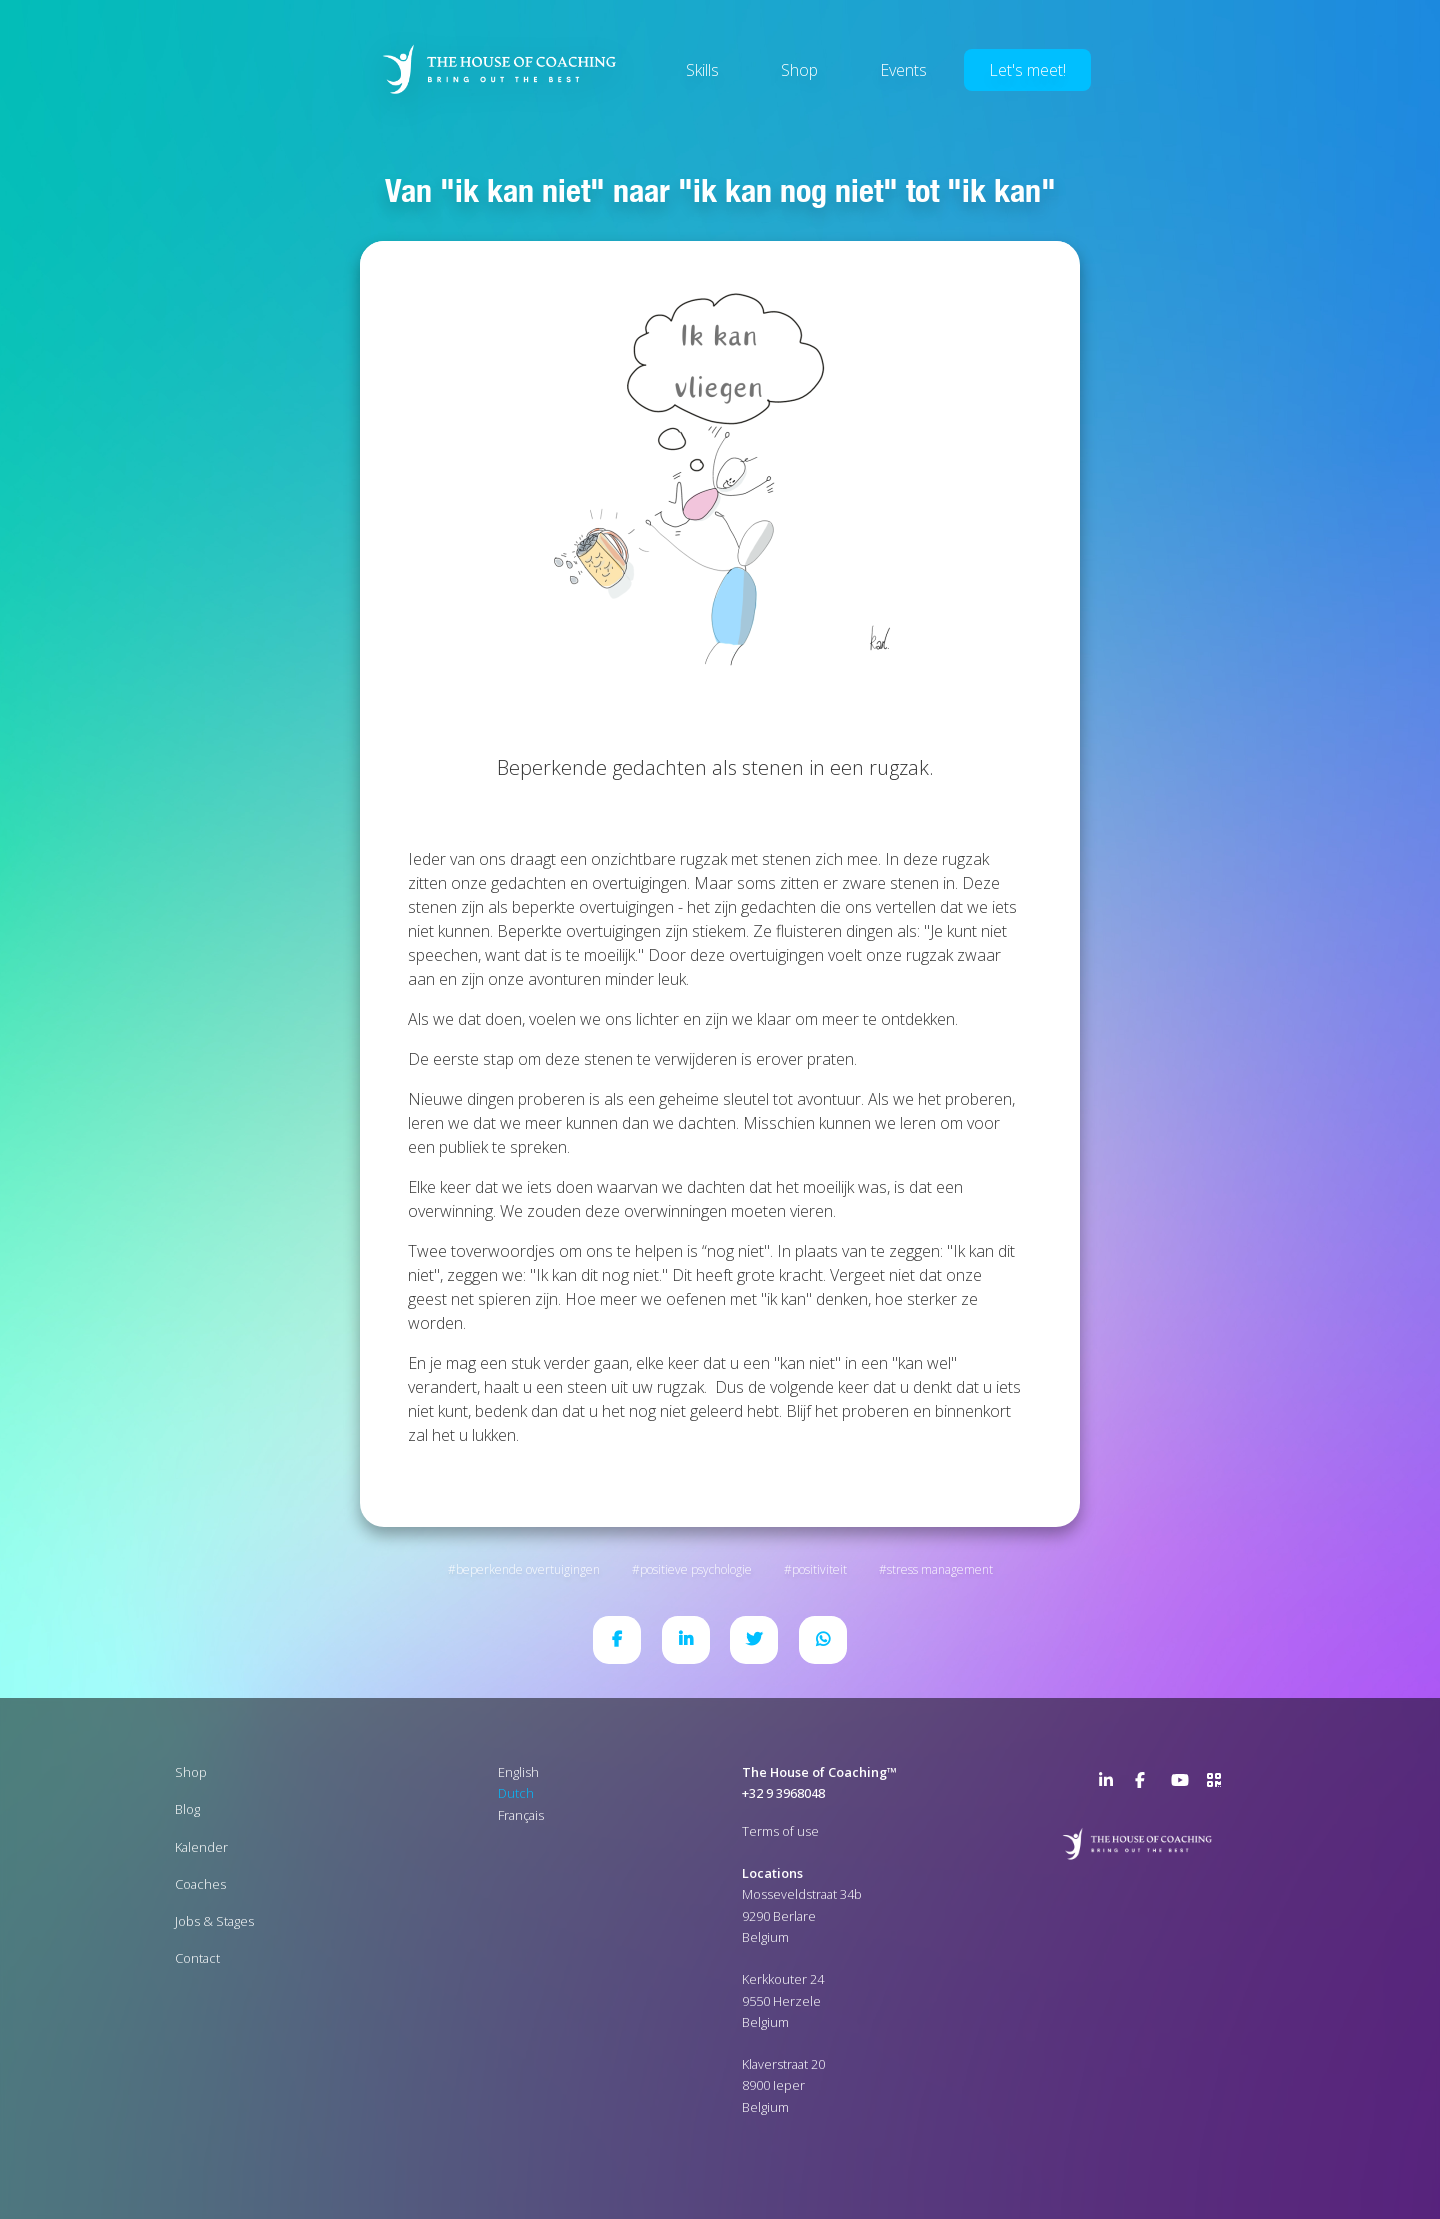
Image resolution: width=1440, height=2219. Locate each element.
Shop (799, 70)
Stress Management (940, 1569)
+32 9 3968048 (783, 1793)
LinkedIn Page (1111, 1784)
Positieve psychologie (696, 1569)
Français (521, 1815)
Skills (702, 70)
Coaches (200, 1884)
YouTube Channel (1183, 1784)
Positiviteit (819, 1569)
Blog (187, 1809)
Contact (197, 1958)
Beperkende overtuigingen (528, 1569)
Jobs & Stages (214, 1921)
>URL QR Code (1219, 1784)
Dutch (516, 1793)
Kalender (201, 1847)
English (518, 1772)
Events (903, 70)
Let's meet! (1027, 70)
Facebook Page (1147, 1784)
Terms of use (780, 1831)
